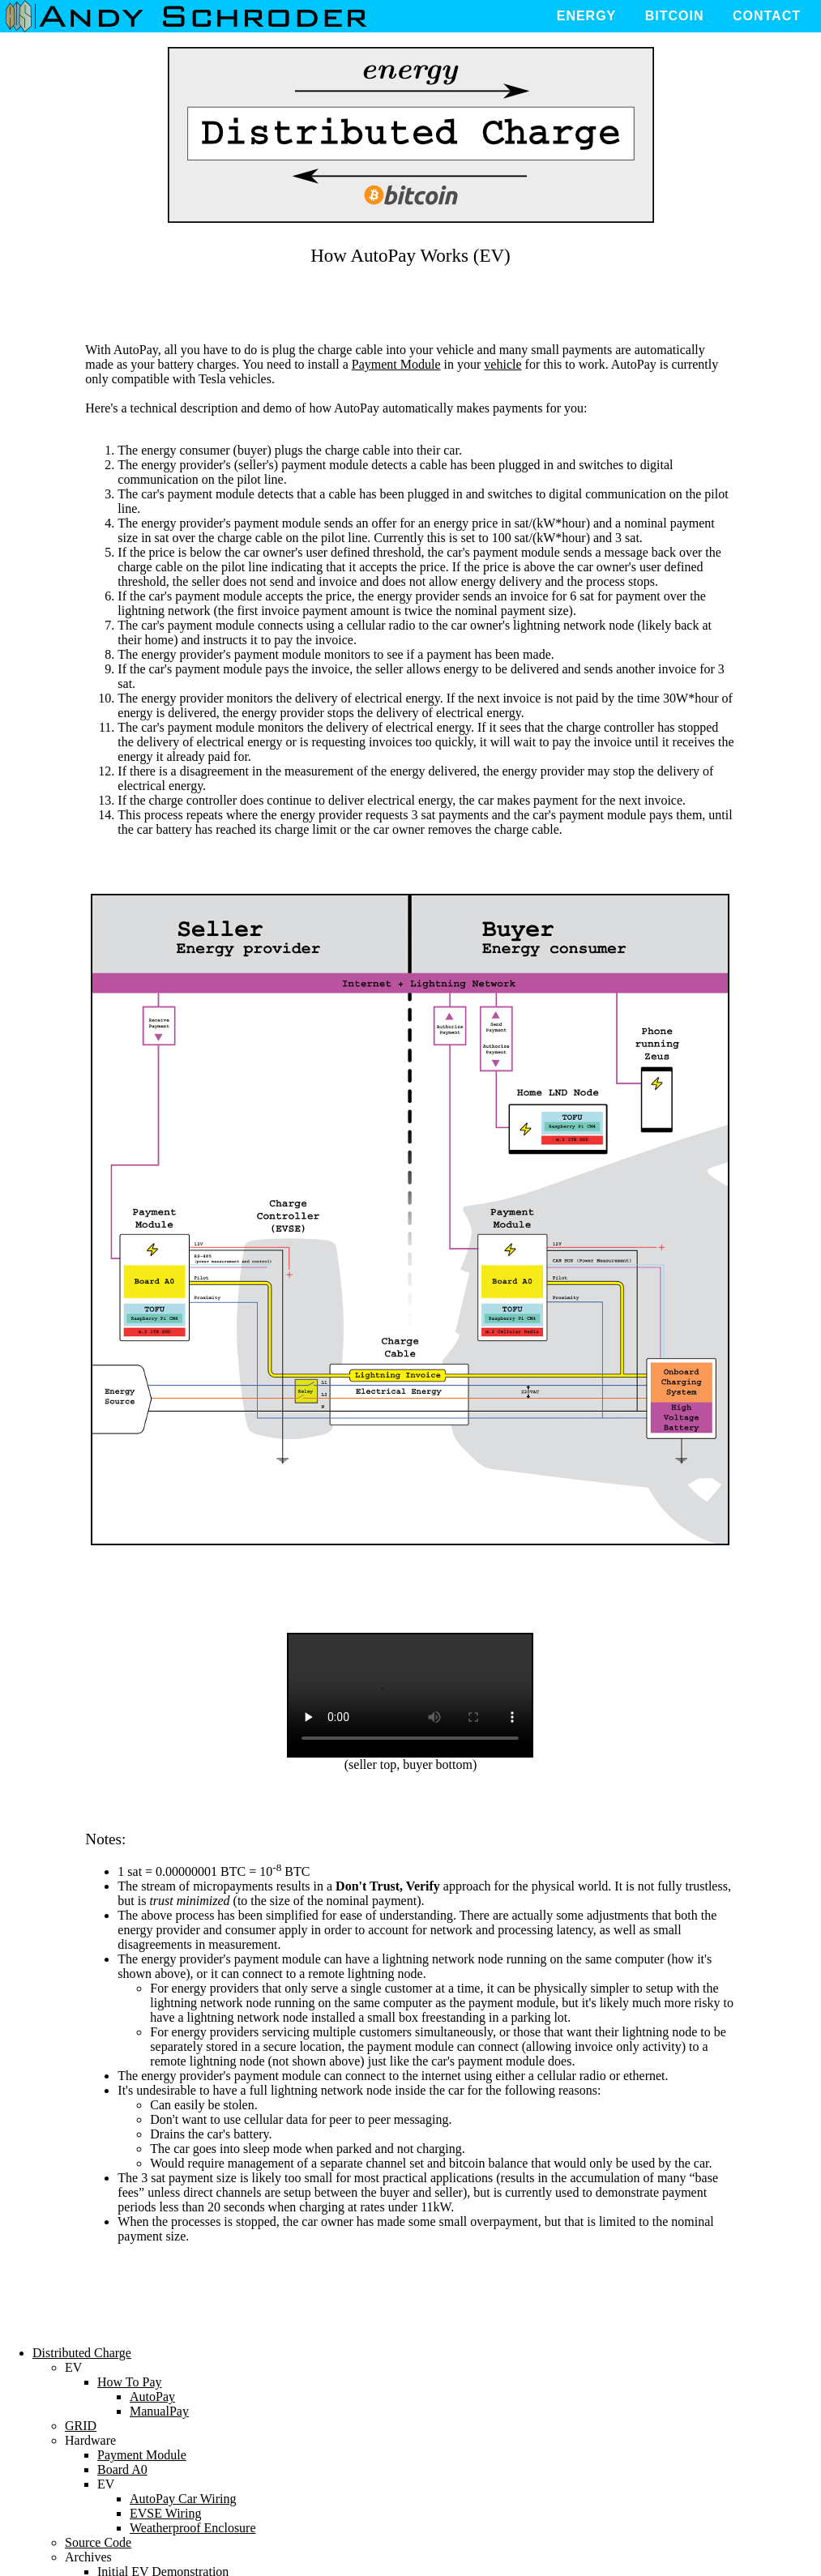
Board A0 (122, 2469)
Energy (587, 16)
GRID (80, 2426)
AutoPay (152, 2396)
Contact (767, 16)
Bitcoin (674, 16)
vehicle (502, 364)
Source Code (98, 2542)
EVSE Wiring (165, 2513)
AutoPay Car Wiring (183, 2499)
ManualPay (159, 2411)
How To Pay (129, 2382)
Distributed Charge (81, 2353)
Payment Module (396, 364)
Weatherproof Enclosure (193, 2528)
